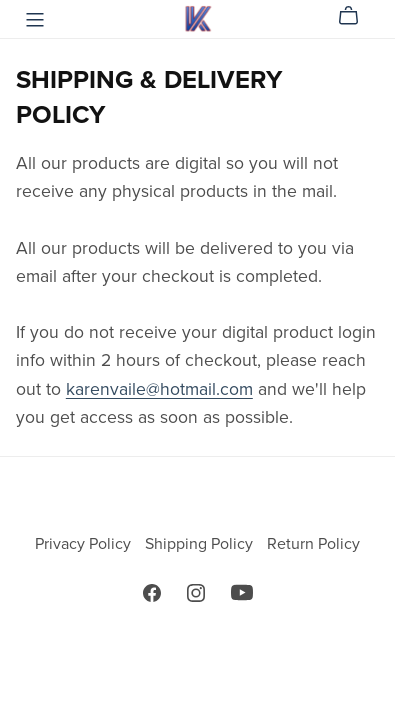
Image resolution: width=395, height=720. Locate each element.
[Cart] (356, 16)
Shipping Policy (201, 544)
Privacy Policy (85, 544)
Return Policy (313, 544)
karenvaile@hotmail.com (159, 389)
